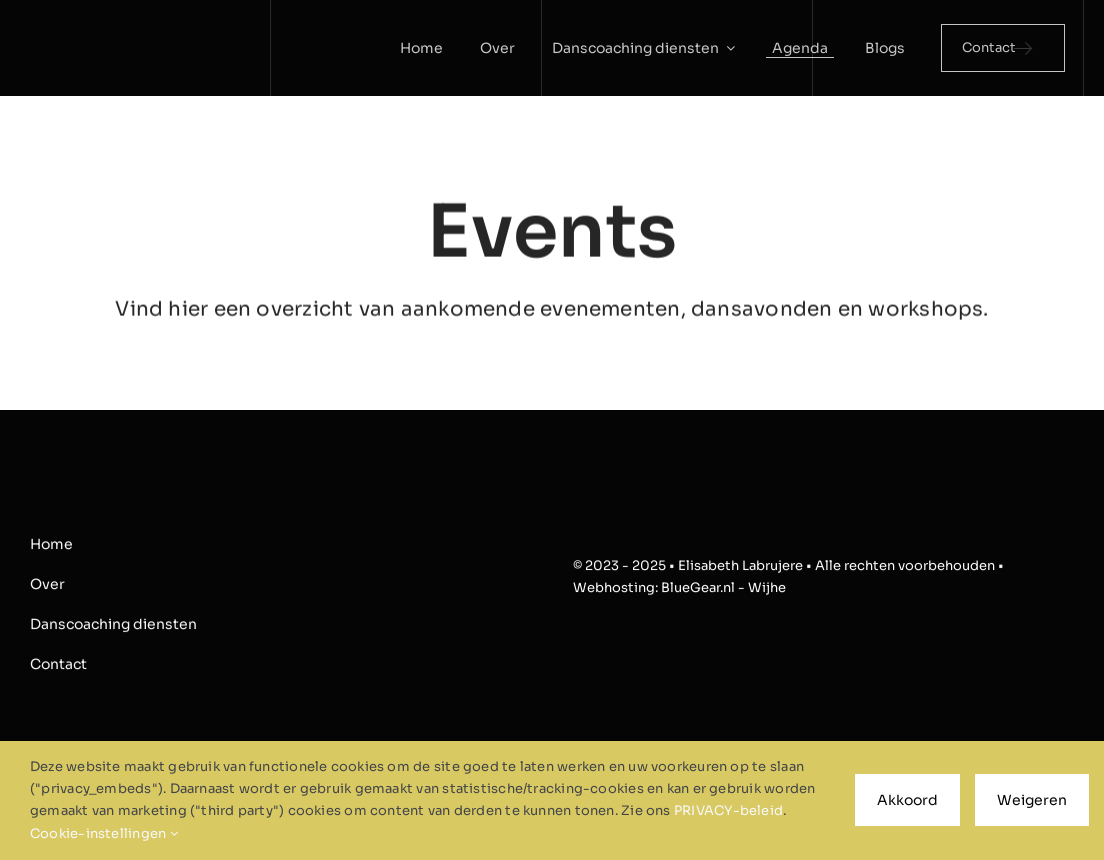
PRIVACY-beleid (728, 810)
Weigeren (1032, 800)
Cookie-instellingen (104, 833)
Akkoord (907, 800)
